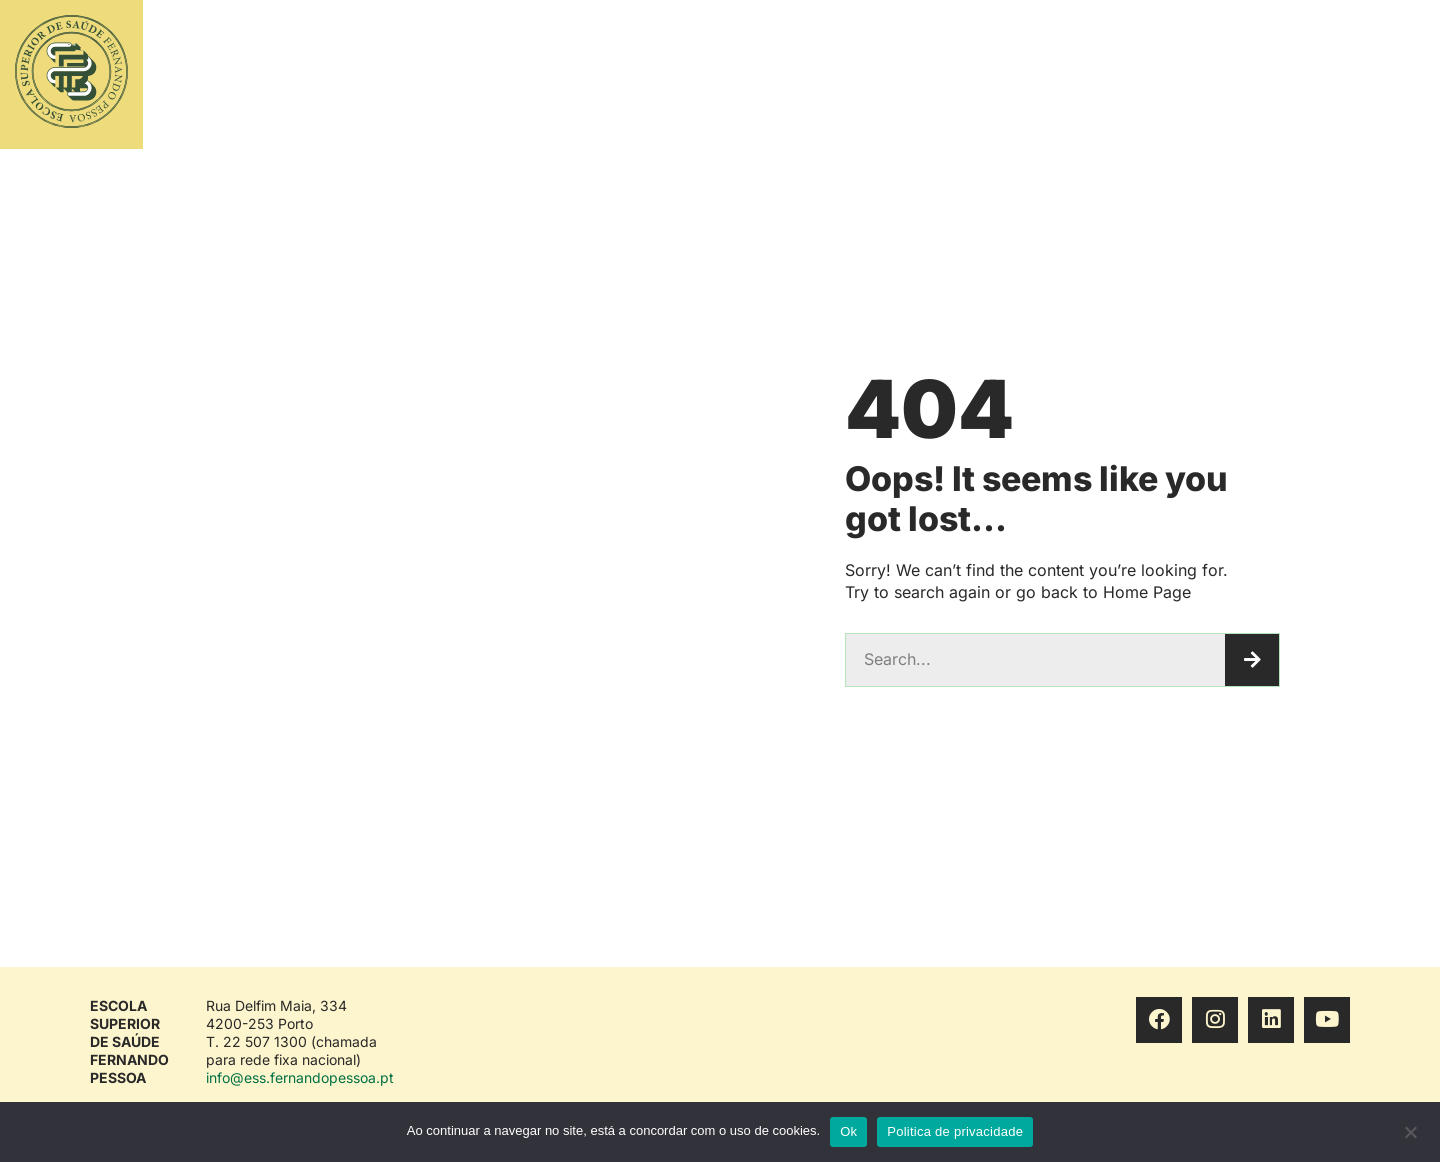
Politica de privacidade (955, 1131)
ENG (1352, 74)
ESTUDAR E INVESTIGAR (811, 75)
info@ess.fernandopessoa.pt (300, 1077)
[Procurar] (1252, 660)
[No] (1410, 1137)
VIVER (1224, 75)
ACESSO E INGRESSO (988, 75)
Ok (848, 1131)
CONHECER (1128, 75)
